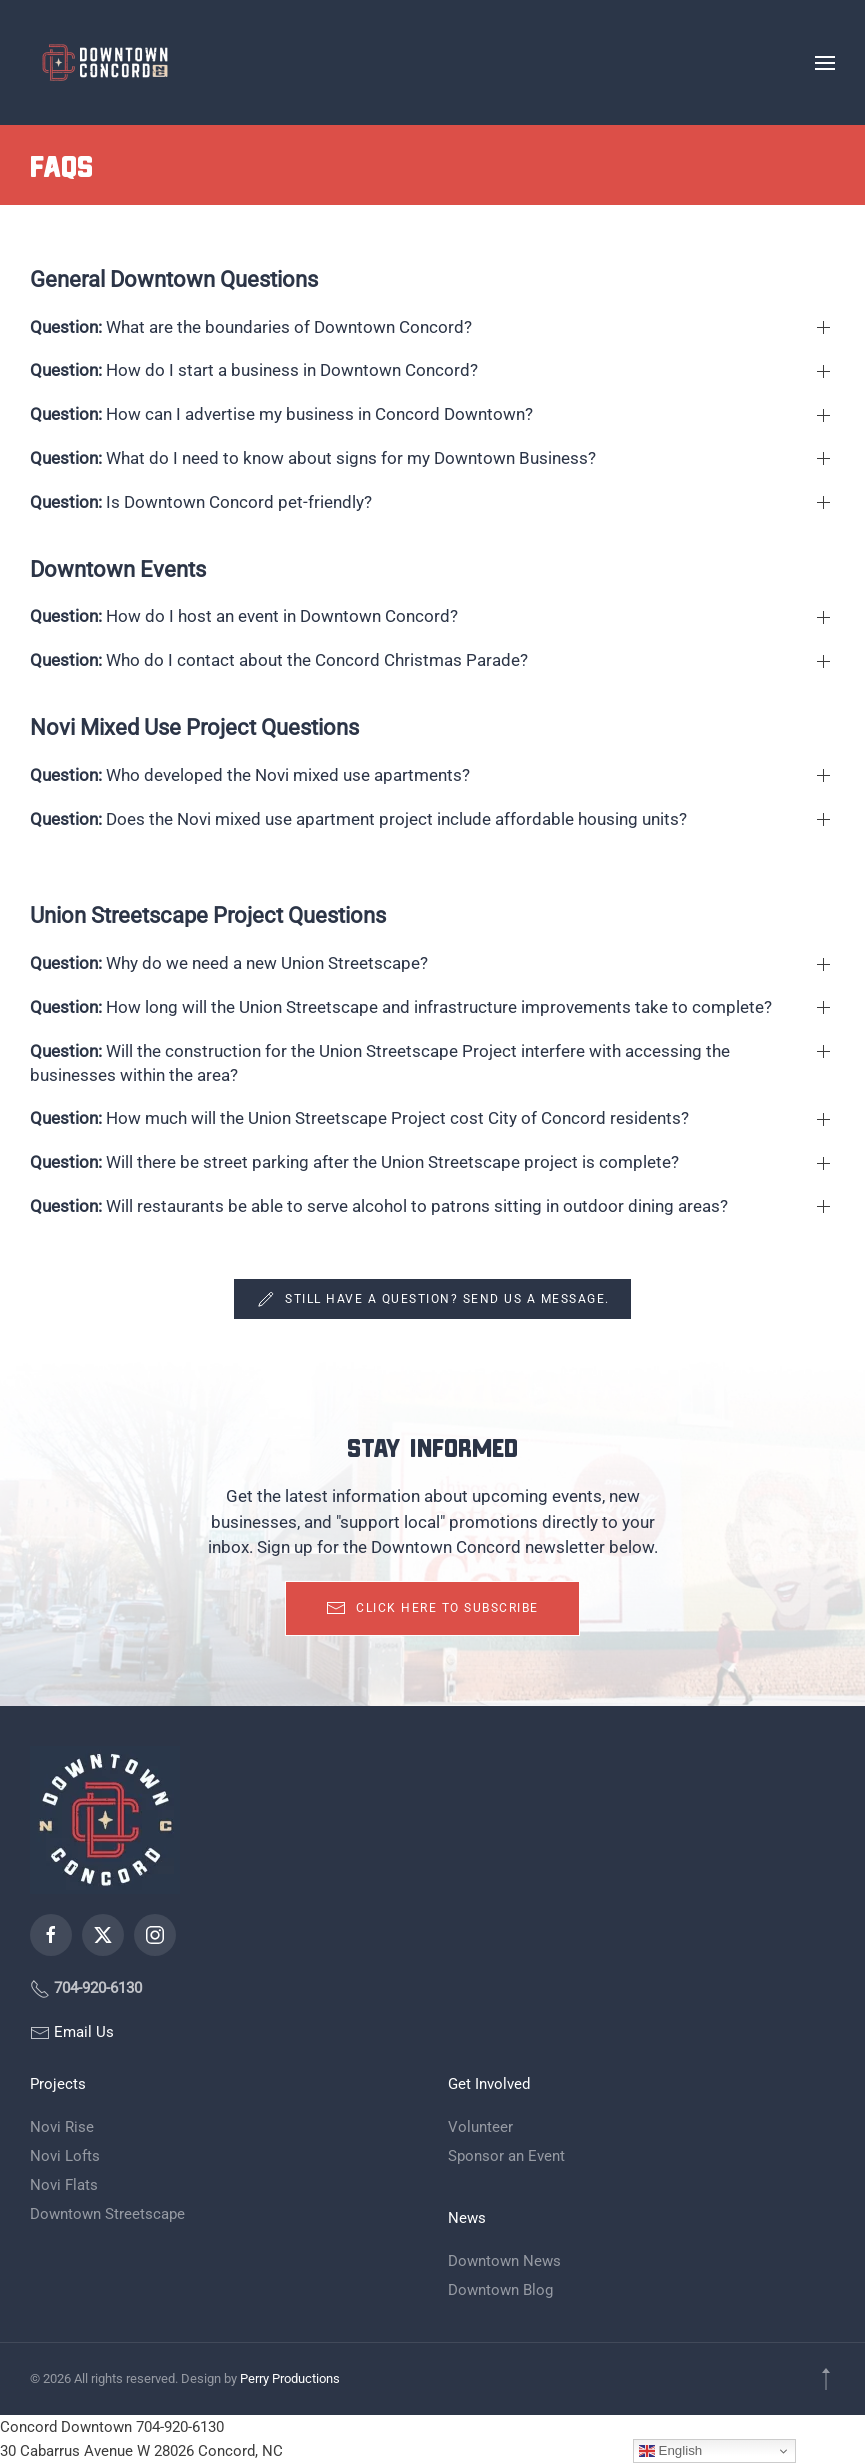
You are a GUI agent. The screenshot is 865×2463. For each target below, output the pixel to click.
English (670, 2451)
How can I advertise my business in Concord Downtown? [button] (281, 414)
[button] (825, 62)
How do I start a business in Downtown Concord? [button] (254, 370)
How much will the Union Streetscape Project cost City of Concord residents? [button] (359, 1118)
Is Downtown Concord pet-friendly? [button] (201, 502)
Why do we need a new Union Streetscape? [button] (229, 963)
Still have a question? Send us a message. (432, 1299)
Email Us (82, 2032)
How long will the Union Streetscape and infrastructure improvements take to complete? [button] (401, 1007)
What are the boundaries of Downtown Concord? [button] (251, 327)
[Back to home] (105, 62)
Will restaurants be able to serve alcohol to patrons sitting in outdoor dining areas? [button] (379, 1206)
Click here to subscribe (432, 1608)
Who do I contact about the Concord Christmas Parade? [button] (279, 660)
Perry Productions (290, 2378)
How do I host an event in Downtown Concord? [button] (244, 616)
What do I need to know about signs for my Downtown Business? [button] (313, 458)
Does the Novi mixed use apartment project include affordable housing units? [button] (358, 819)
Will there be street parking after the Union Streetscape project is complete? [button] (354, 1162)
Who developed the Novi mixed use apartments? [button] (250, 775)
